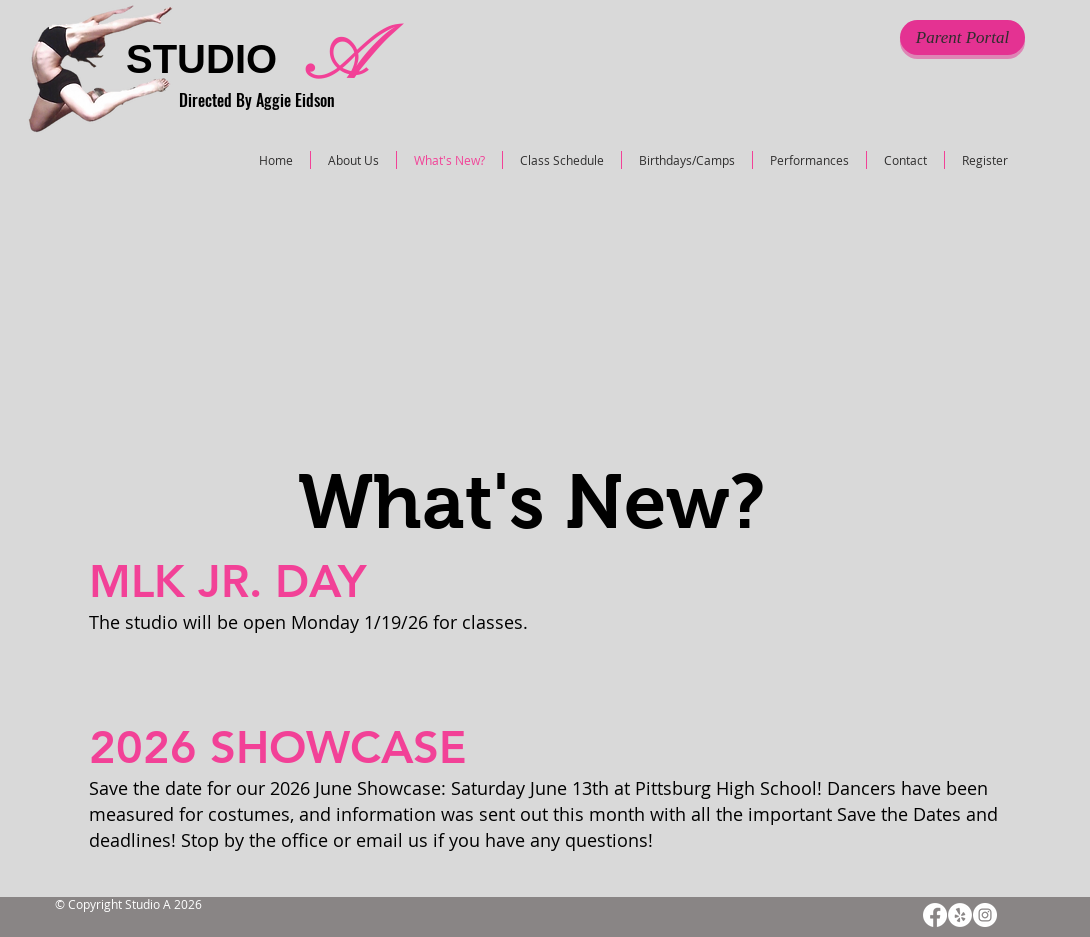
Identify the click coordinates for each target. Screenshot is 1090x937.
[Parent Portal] (962, 37)
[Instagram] (985, 915)
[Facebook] (935, 915)
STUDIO (201, 59)
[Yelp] (960, 915)
